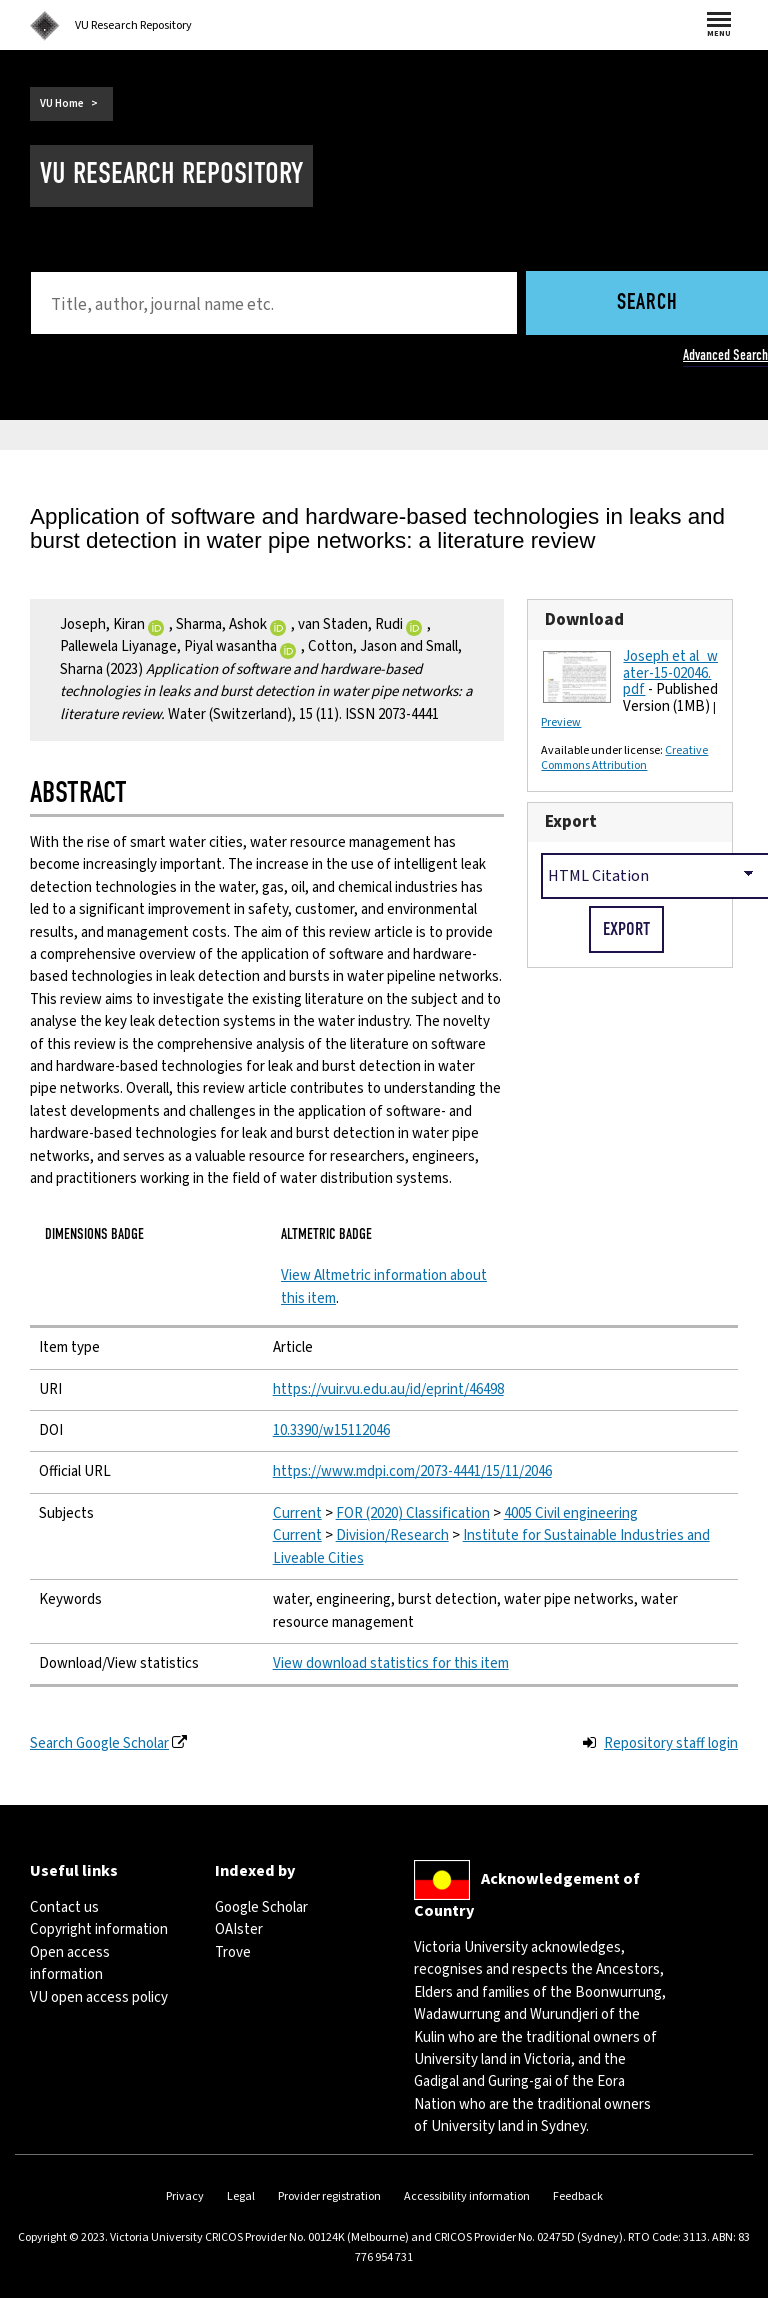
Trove (233, 1952)
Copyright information (99, 1929)
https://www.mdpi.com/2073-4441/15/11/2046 (412, 1471)
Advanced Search (725, 355)
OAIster (239, 1929)
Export (571, 821)
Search (647, 303)
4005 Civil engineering (571, 1513)
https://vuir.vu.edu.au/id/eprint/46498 (388, 1389)
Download (584, 619)
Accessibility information (467, 2196)
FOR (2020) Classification (413, 1513)
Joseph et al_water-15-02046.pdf (670, 673)
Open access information (70, 1963)
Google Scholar (261, 1907)
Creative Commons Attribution (624, 758)
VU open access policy (99, 1997)
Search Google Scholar (99, 1743)
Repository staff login (671, 1743)
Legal (241, 2196)
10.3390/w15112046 (331, 1430)
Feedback (578, 2196)
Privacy (185, 2196)
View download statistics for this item (391, 1663)
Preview (561, 722)
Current (297, 1513)
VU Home (62, 103)
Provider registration (329, 2196)
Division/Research (392, 1535)
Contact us (64, 1907)
